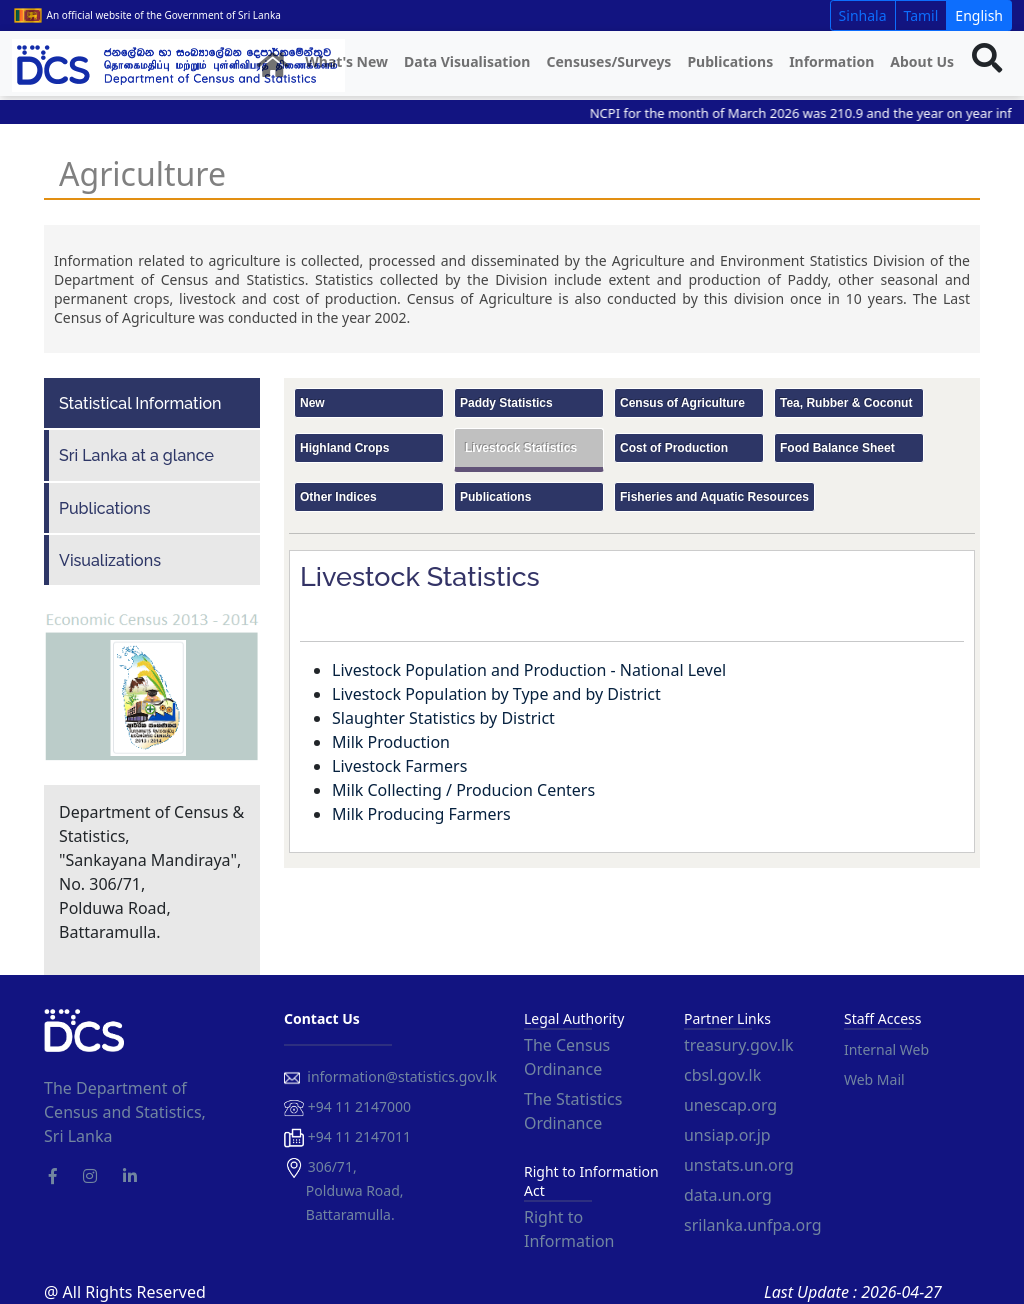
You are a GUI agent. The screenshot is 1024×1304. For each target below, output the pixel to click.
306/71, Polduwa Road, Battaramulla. (344, 1190)
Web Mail (874, 1079)
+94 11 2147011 (347, 1137)
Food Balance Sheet (837, 448)
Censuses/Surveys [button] (608, 61)
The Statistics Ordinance (573, 1111)
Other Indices (338, 497)
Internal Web (886, 1049)
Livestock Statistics (521, 448)
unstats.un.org (739, 1165)
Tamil (921, 15)
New (312, 403)
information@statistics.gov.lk (390, 1076)
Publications (730, 61)
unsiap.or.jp (727, 1135)
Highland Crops (344, 448)
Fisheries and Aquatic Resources (714, 497)
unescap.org (730, 1105)
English (979, 15)
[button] (273, 65)
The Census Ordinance (567, 1057)
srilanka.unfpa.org (753, 1225)
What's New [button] (346, 61)
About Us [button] (922, 61)
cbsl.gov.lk (722, 1075)
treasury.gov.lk (739, 1045)
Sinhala (863, 15)
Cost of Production (674, 448)
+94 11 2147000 (347, 1107)
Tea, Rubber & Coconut (846, 403)
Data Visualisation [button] (467, 61)
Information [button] (831, 61)
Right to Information (569, 1229)
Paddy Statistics (506, 403)
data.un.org (728, 1195)
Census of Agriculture (682, 403)
